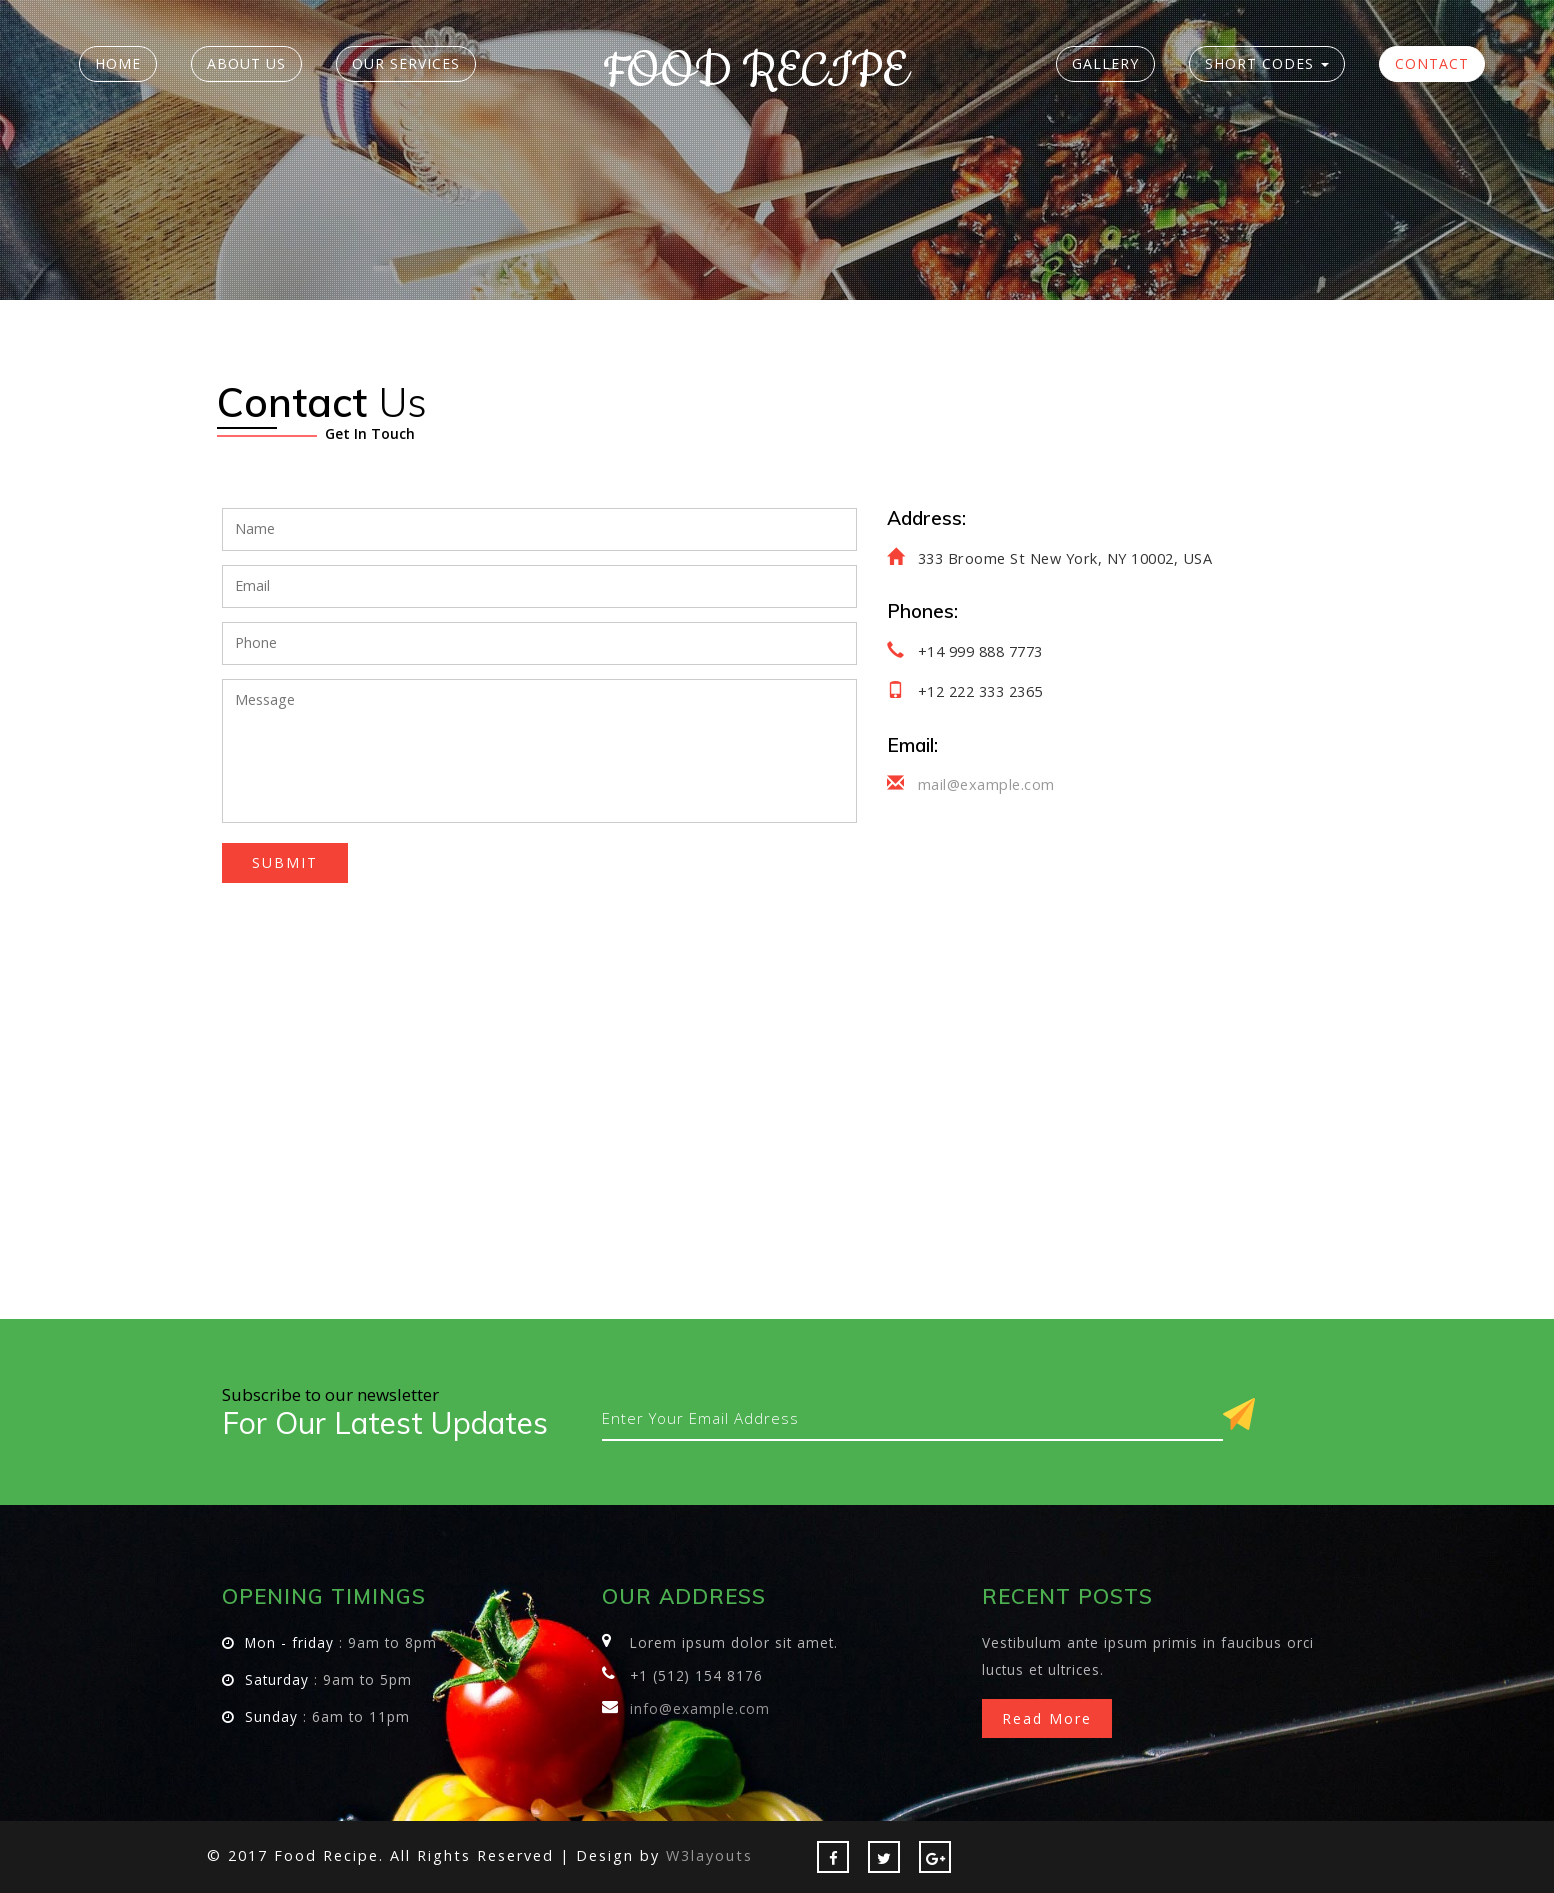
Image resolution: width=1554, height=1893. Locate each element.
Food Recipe (755, 72)
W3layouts (709, 1855)
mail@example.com (986, 784)
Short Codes (1267, 63)
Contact (1432, 63)
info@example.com (700, 1708)
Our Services (406, 63)
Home (118, 63)
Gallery (1105, 63)
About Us (246, 63)
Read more (1047, 1718)
